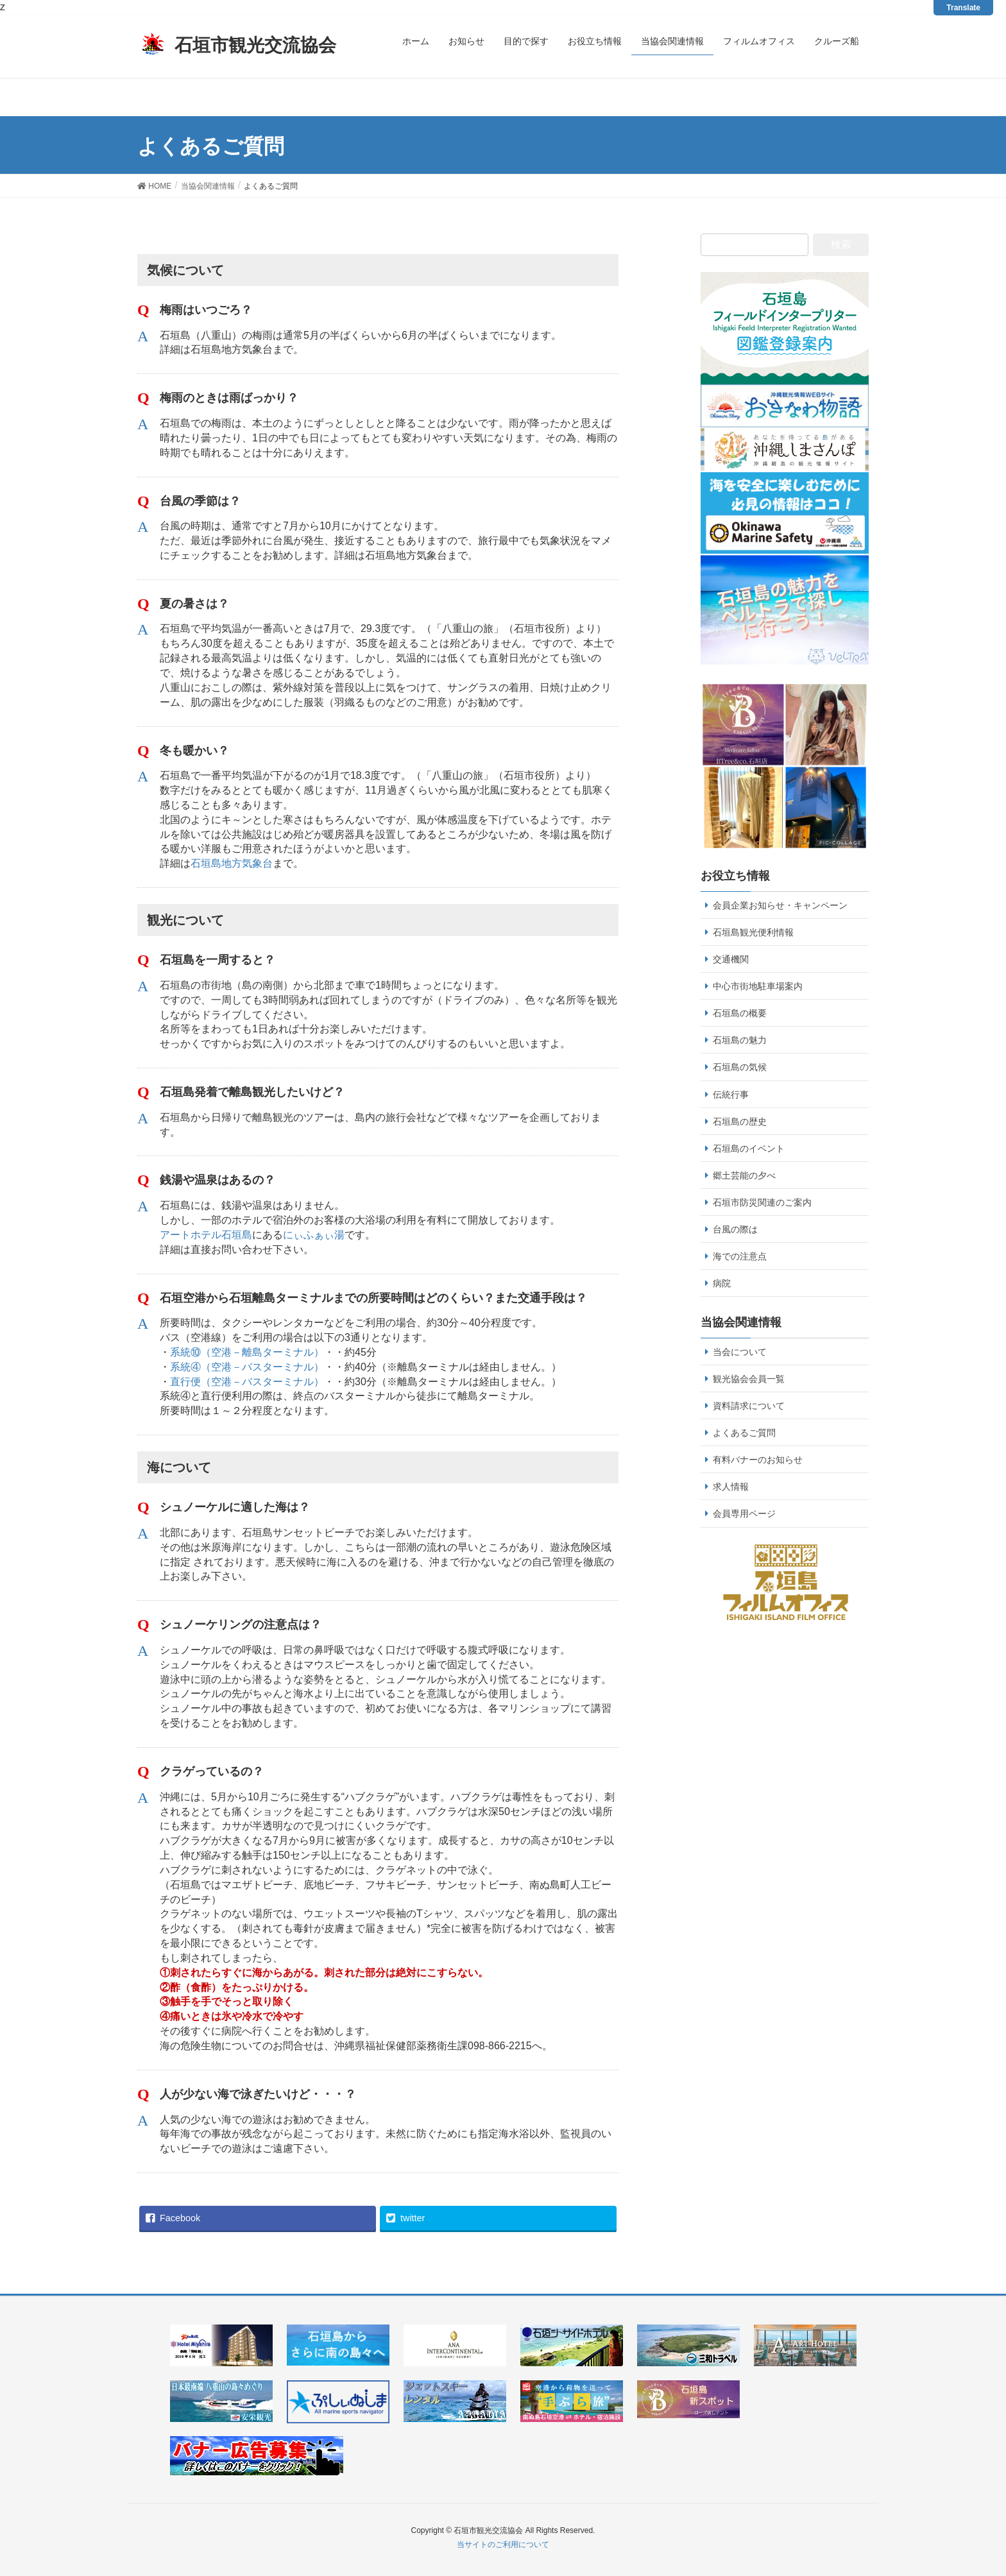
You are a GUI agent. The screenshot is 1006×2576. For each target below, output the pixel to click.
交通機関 (731, 959)
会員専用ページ (744, 1513)
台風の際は (735, 1229)
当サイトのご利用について (503, 2544)
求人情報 (731, 1486)
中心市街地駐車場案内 (758, 986)
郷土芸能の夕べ (744, 1175)
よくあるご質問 (744, 1433)
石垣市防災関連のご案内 (762, 1202)
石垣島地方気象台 (232, 863)
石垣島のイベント (749, 1148)
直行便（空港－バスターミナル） (247, 1381)
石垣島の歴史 (740, 1121)
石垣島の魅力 (740, 1040)
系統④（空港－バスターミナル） (247, 1366)
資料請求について (749, 1406)
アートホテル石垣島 (206, 1234)
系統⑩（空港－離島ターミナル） (247, 1352)
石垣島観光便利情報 (753, 932)
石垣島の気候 (740, 1067)
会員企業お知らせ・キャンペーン (780, 905)
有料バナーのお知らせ (758, 1459)
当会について (740, 1352)
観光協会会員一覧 (749, 1379)
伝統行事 (731, 1094)
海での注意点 (740, 1256)
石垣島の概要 (740, 1013)
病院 (722, 1283)
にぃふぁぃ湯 (314, 1234)
